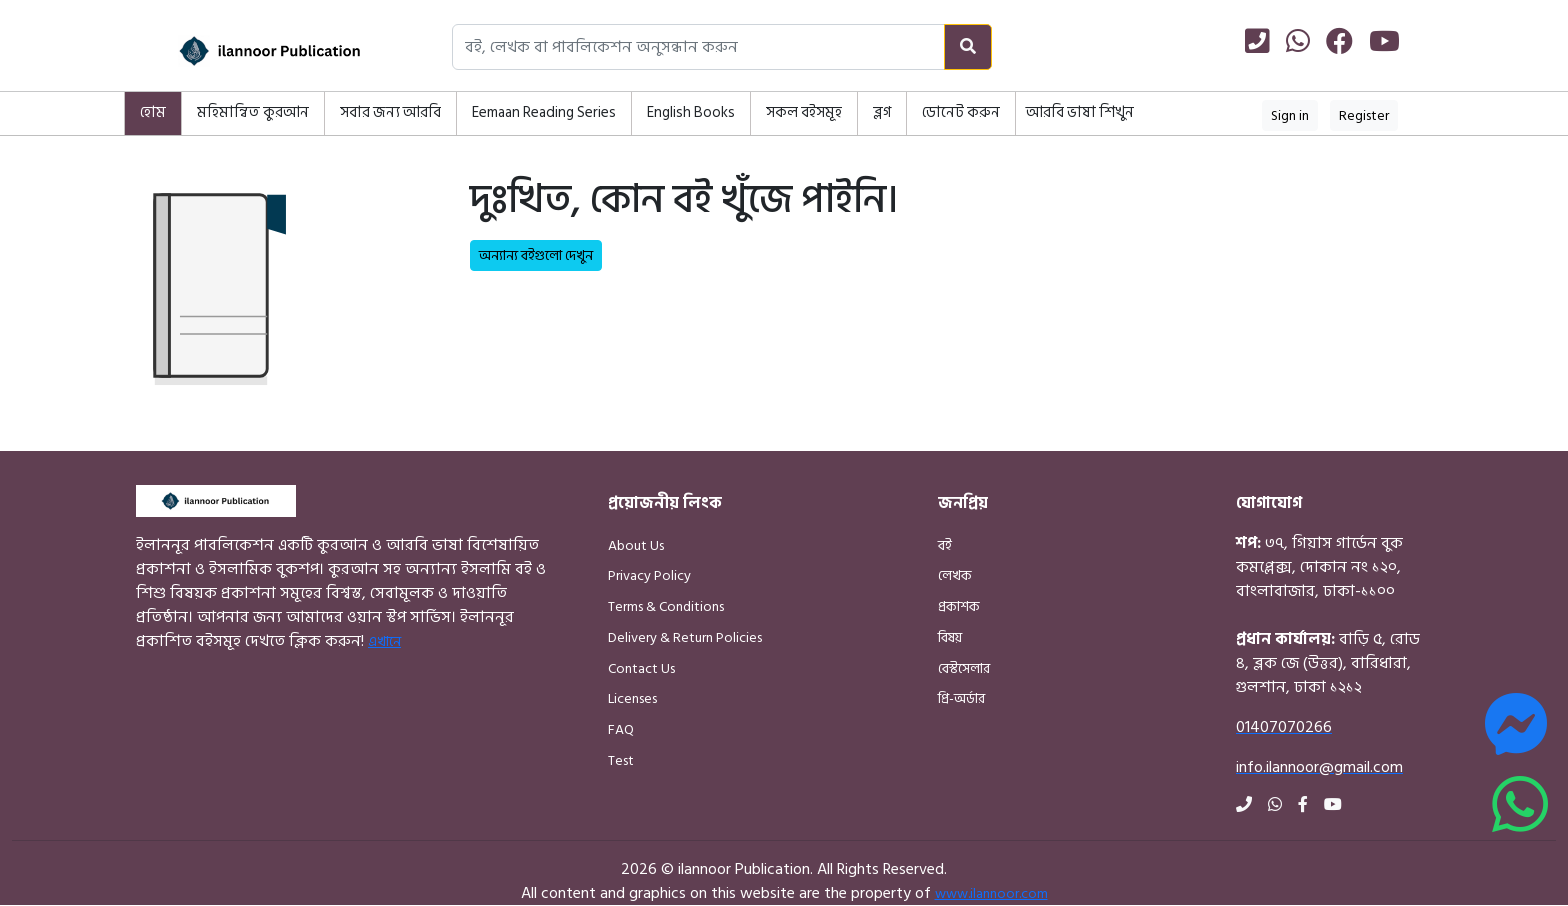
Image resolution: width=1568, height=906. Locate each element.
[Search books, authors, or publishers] (698, 47)
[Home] (244, 51)
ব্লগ (882, 112)
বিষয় (950, 637)
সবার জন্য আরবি (390, 112)
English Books (691, 112)
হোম (153, 112)
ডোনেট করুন (961, 112)
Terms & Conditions (666, 606)
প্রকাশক (959, 606)
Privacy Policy (649, 575)
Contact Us (641, 668)
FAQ (621, 729)
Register (1364, 115)
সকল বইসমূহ (804, 112)
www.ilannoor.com (991, 893)
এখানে (384, 641)
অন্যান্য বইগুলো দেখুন (536, 255)
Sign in (1290, 115)
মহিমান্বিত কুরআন (253, 112)
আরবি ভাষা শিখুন (1080, 112)
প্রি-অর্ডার (961, 698)
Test (621, 760)
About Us (636, 545)
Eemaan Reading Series (544, 112)
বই (945, 545)
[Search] (968, 47)
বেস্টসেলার (964, 668)
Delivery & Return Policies (685, 637)
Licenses (632, 698)
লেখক (955, 575)
